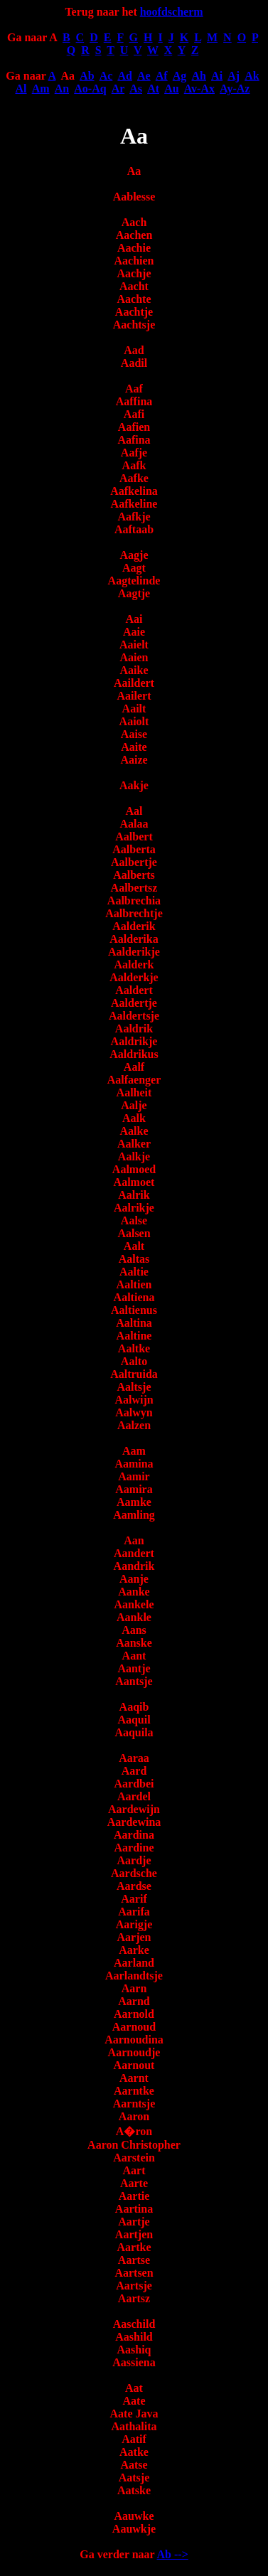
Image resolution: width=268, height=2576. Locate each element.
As (135, 88)
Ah (199, 76)
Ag (180, 76)
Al (21, 88)
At (153, 88)
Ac (106, 76)
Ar (118, 88)
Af (162, 76)
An (62, 88)
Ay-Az (235, 88)
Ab (87, 76)
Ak (252, 76)
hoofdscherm (171, 12)
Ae (144, 76)
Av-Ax (199, 88)
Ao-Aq (90, 88)
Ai (217, 76)
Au (171, 88)
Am (41, 88)
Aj (233, 76)
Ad (124, 76)
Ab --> (172, 2554)
